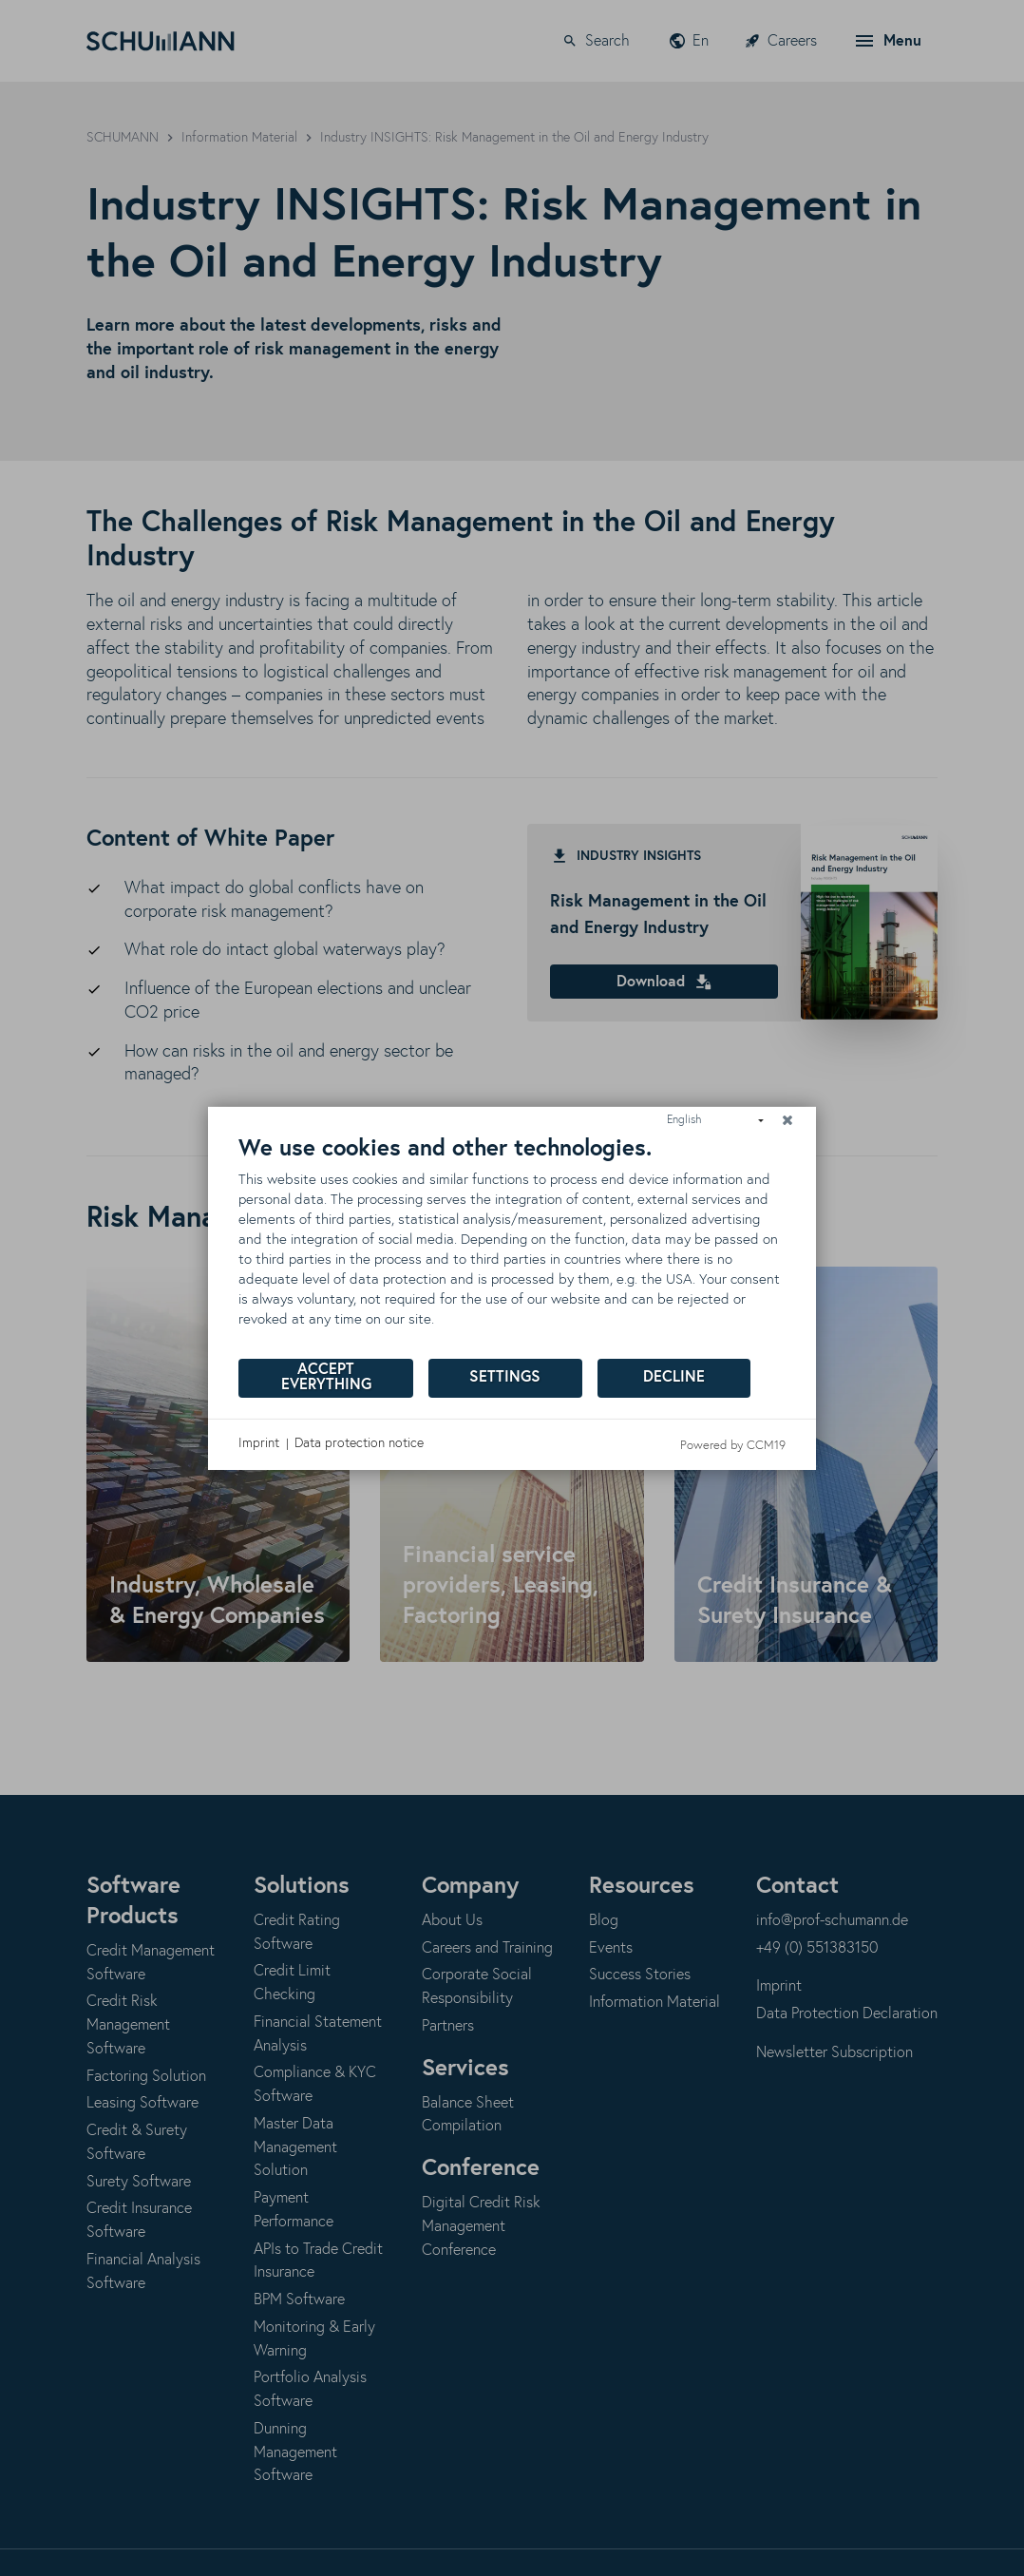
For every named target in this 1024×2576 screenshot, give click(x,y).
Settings (504, 1377)
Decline (674, 1377)
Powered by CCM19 (733, 1445)
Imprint (258, 1443)
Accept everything (326, 1377)
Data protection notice (359, 1443)
